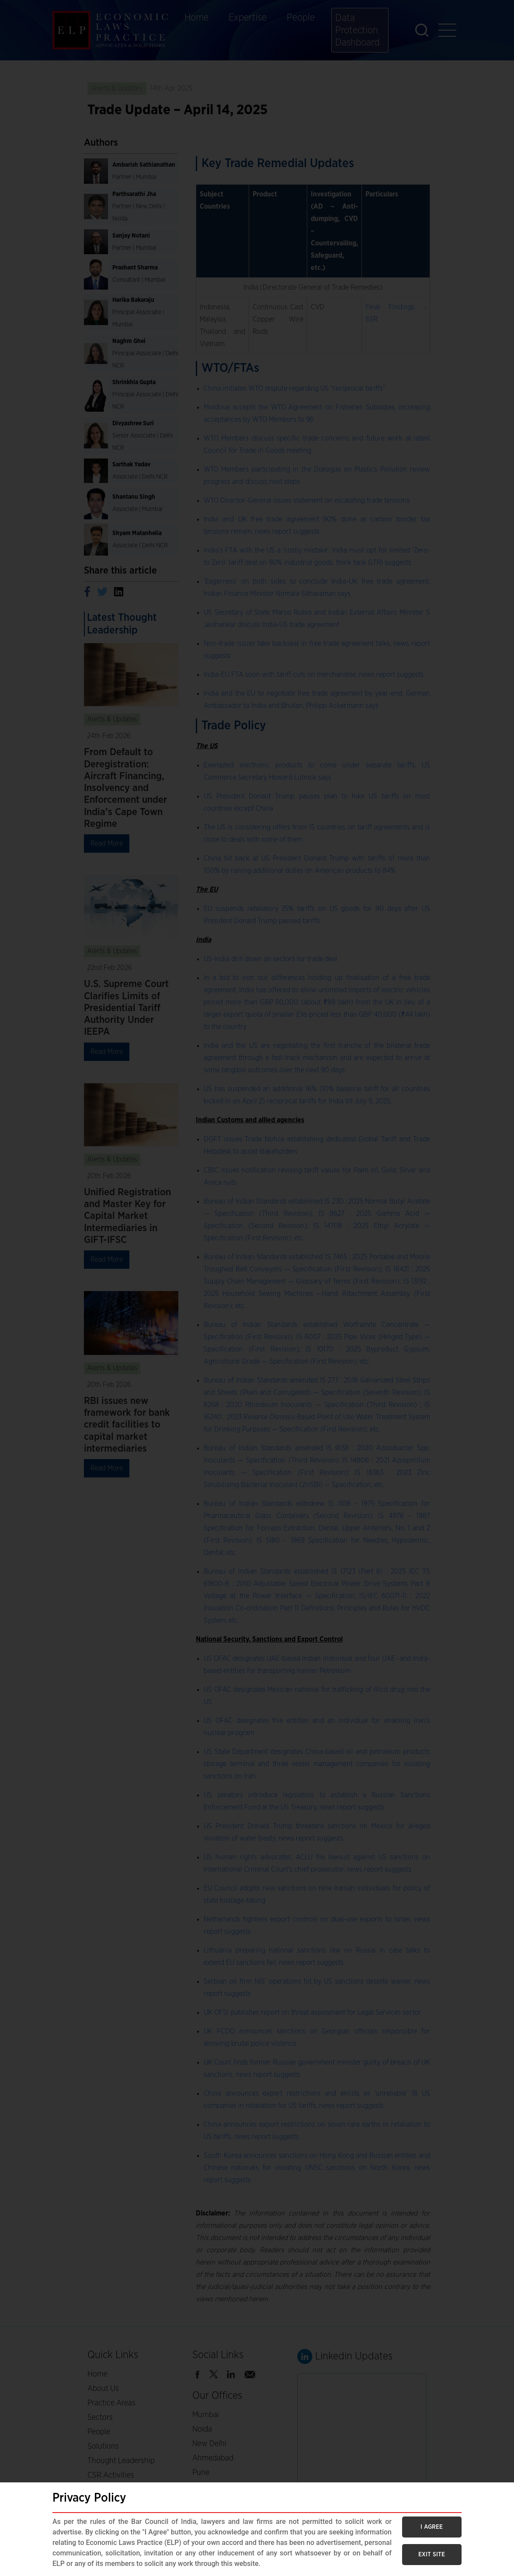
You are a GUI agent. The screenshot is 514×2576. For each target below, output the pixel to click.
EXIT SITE (431, 2555)
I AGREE (431, 2527)
